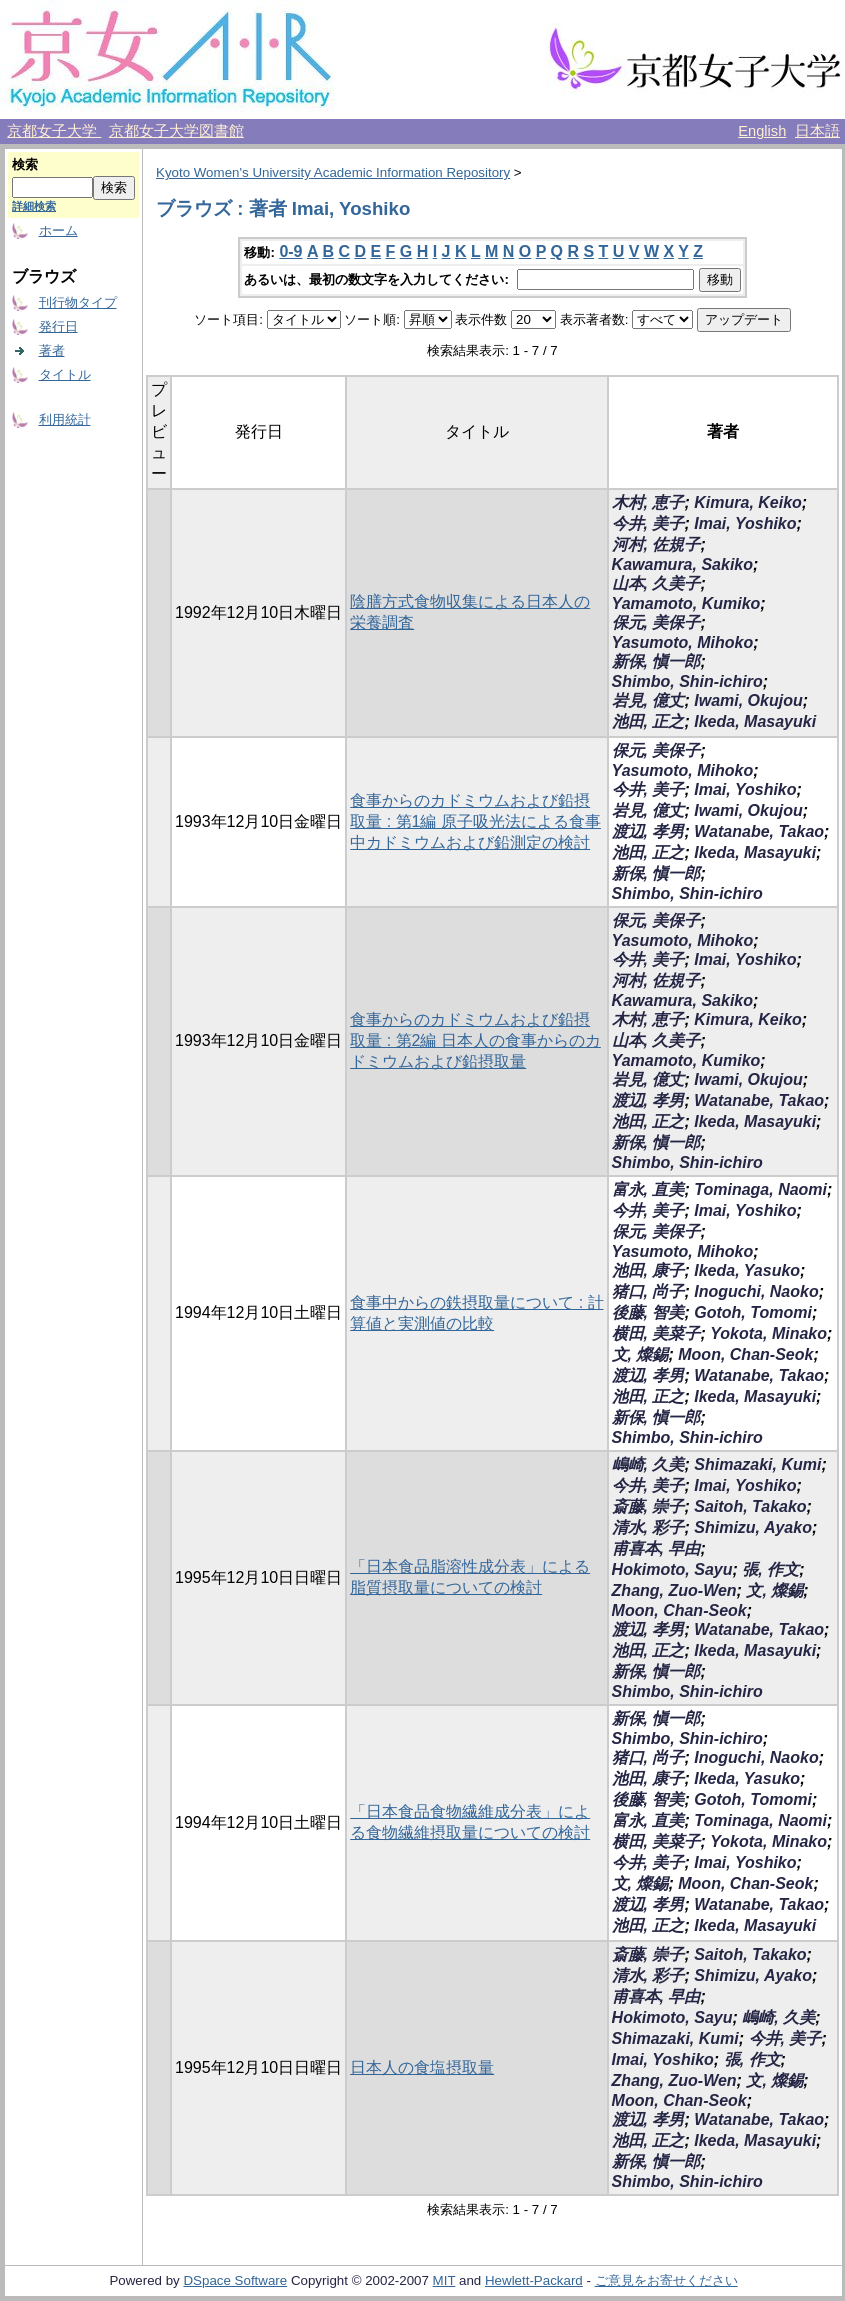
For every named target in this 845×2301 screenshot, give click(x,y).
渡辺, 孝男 (648, 831)
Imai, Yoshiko (745, 523)
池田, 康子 (648, 1270)
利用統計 (65, 419)
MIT (444, 2280)
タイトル (65, 374)
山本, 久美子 (656, 583)
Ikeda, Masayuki (755, 721)
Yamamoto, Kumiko (686, 603)
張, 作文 (770, 1569)
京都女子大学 (54, 131)
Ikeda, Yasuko (747, 1270)
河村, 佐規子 (656, 544)
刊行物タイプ (78, 302)
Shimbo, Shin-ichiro (687, 681)
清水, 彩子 (648, 1527)
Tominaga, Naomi (760, 1189)
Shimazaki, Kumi (757, 1464)
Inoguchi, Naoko (756, 1291)
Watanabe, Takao (759, 831)
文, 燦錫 (640, 1354)
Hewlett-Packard (534, 2280)
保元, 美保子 (656, 622)
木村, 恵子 (648, 502)
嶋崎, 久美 (648, 1464)
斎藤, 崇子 (648, 1506)
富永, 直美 (648, 1189)
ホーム (58, 230)
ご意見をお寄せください (666, 2280)
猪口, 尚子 (648, 1291)
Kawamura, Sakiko (682, 564)
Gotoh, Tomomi (753, 1312)
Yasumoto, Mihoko (683, 642)
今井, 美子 (648, 523)
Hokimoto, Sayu (672, 1569)
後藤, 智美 (648, 1312)
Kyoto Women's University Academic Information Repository (333, 172)
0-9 (290, 251)
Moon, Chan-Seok (745, 1354)
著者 (52, 350)
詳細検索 (34, 206)
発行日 (58, 326)
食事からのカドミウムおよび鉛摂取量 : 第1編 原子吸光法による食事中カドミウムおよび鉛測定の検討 (475, 821)
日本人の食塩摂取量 (422, 2067)
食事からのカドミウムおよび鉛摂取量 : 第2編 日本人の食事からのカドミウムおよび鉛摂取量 (475, 1040)
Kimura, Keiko (748, 502)
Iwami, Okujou (748, 700)
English (762, 131)
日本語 (817, 131)
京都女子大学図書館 (176, 131)
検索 (25, 164)
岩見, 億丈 (648, 700)
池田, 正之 (648, 721)
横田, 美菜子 (656, 1333)
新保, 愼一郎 (656, 661)
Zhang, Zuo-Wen (674, 1590)
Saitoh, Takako (750, 1506)
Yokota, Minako (768, 1333)
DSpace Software (235, 2280)
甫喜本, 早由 (656, 1548)
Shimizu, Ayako (753, 1527)
